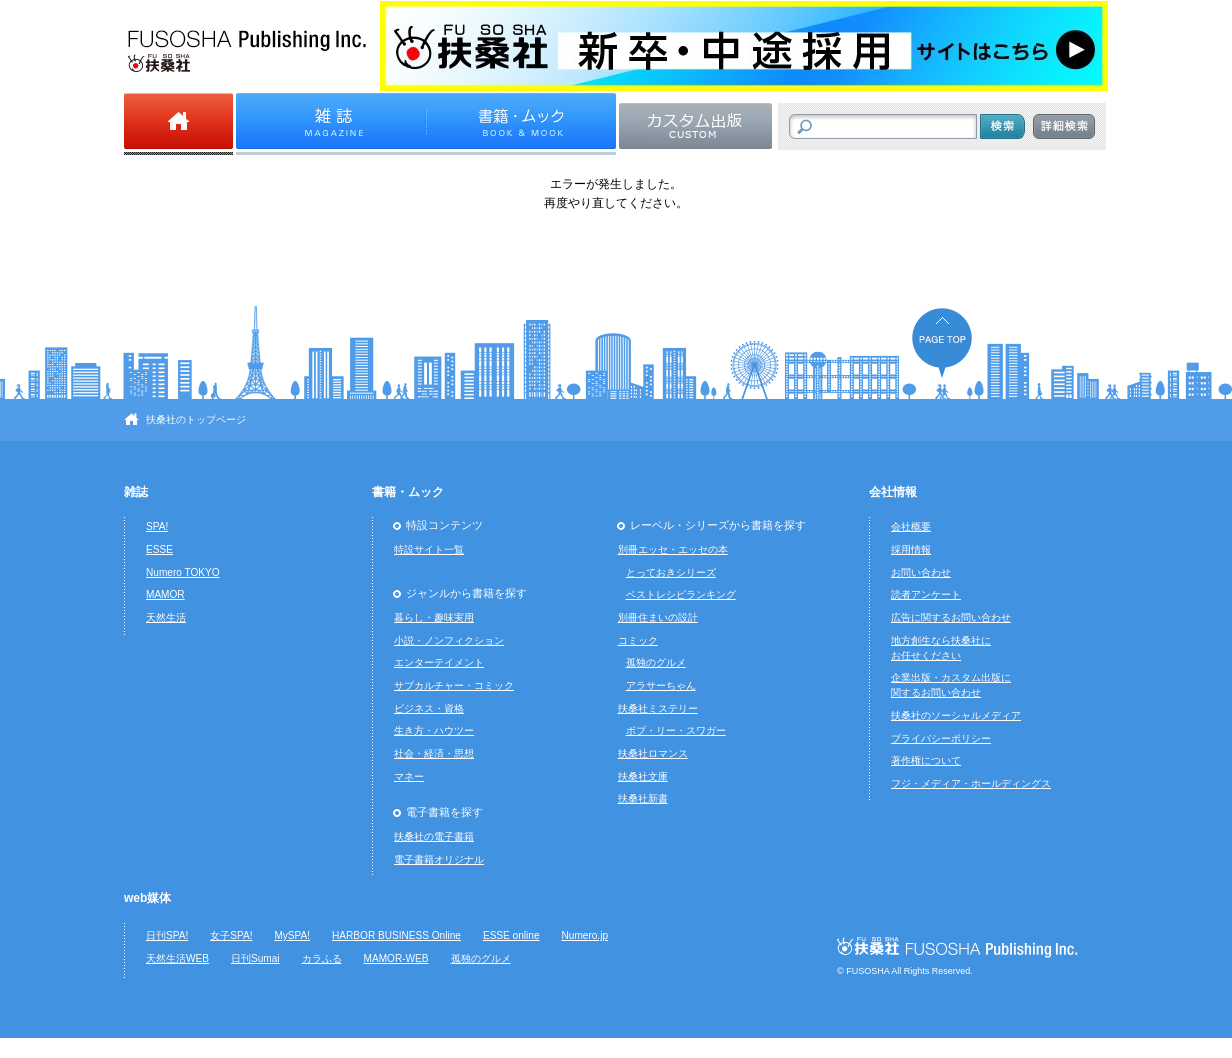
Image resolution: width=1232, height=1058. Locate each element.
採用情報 (911, 549)
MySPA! (292, 935)
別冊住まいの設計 (658, 617)
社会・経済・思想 (434, 753)
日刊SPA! (167, 935)
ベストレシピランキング (681, 594)
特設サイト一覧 (429, 549)
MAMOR (165, 594)
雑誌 (136, 492)
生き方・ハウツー (434, 730)
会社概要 (911, 526)
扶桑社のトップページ (196, 419)
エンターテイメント (439, 662)
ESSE (159, 549)
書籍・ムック (408, 492)
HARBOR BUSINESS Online (396, 935)
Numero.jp (585, 935)
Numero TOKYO (183, 572)
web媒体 (147, 898)
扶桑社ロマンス (653, 753)
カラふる (322, 958)
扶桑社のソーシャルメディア (956, 715)
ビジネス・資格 (429, 708)
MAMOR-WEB (396, 958)
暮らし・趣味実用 (434, 617)
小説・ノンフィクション (449, 640)
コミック (638, 640)
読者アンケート (926, 594)
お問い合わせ (921, 572)
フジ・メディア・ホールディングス (971, 783)
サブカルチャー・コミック (454, 685)
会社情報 (893, 492)
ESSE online (511, 935)
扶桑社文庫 (643, 776)
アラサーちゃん (661, 685)
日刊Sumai (255, 958)
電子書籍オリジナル (439, 859)
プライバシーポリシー (941, 738)
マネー (409, 776)
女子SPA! (231, 935)
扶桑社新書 (643, 798)
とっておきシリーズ (671, 572)
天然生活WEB (177, 958)
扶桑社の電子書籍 (434, 836)
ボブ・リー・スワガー (676, 730)
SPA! (157, 526)
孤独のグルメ (656, 662)
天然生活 (166, 617)
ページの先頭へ (942, 342)
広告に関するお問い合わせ (951, 617)
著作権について (926, 760)
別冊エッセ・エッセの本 (673, 549)
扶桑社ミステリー (658, 708)
